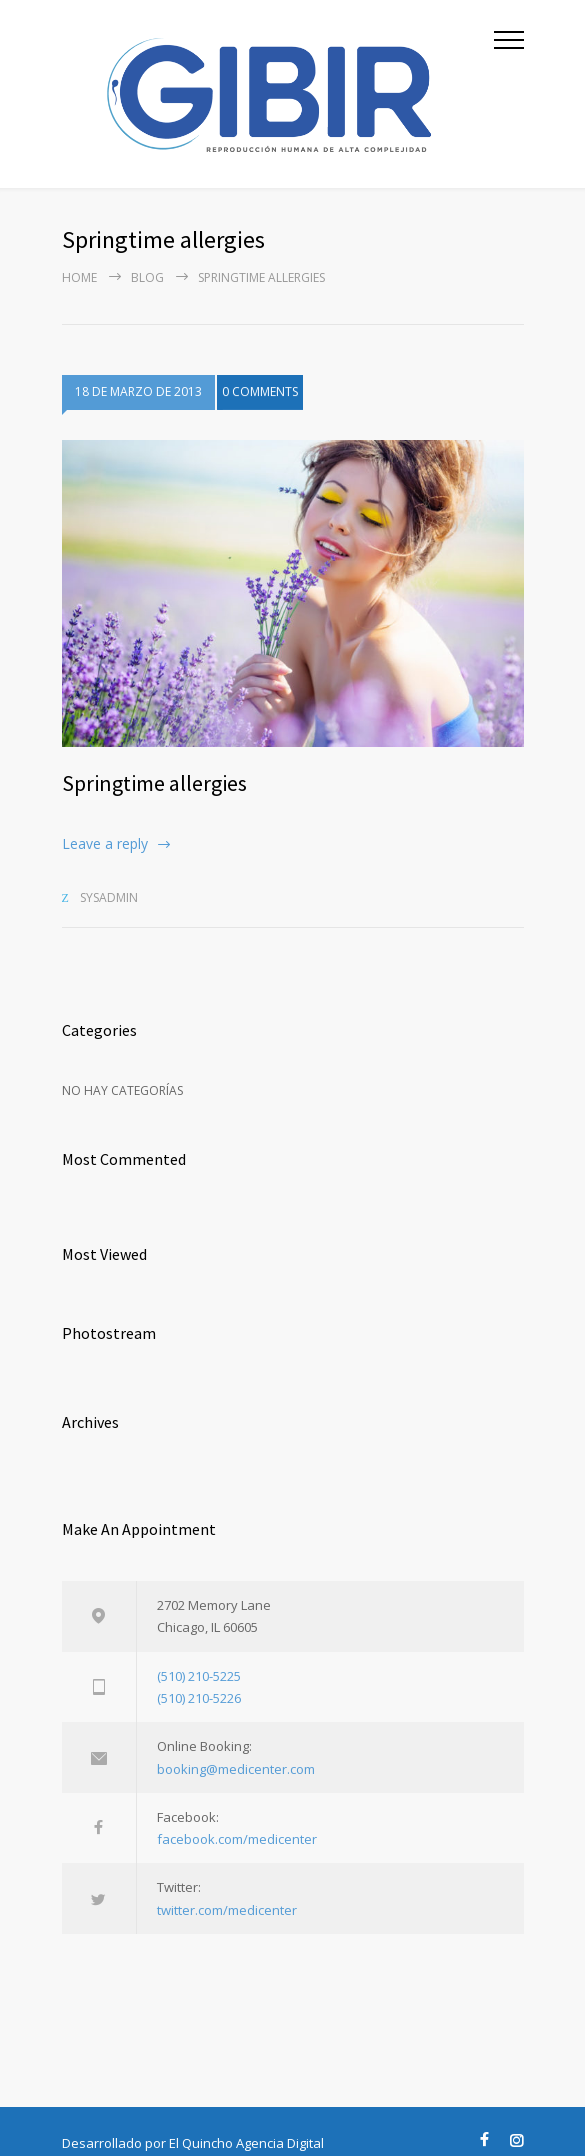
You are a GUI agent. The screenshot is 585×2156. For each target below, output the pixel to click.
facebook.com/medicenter (237, 1839)
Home (79, 277)
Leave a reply (105, 843)
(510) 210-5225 (199, 1676)
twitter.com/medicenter (227, 1910)
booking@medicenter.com (236, 1769)
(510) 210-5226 (199, 1698)
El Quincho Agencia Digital (246, 2143)
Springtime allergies (154, 783)
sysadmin (109, 897)
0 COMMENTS (260, 397)
